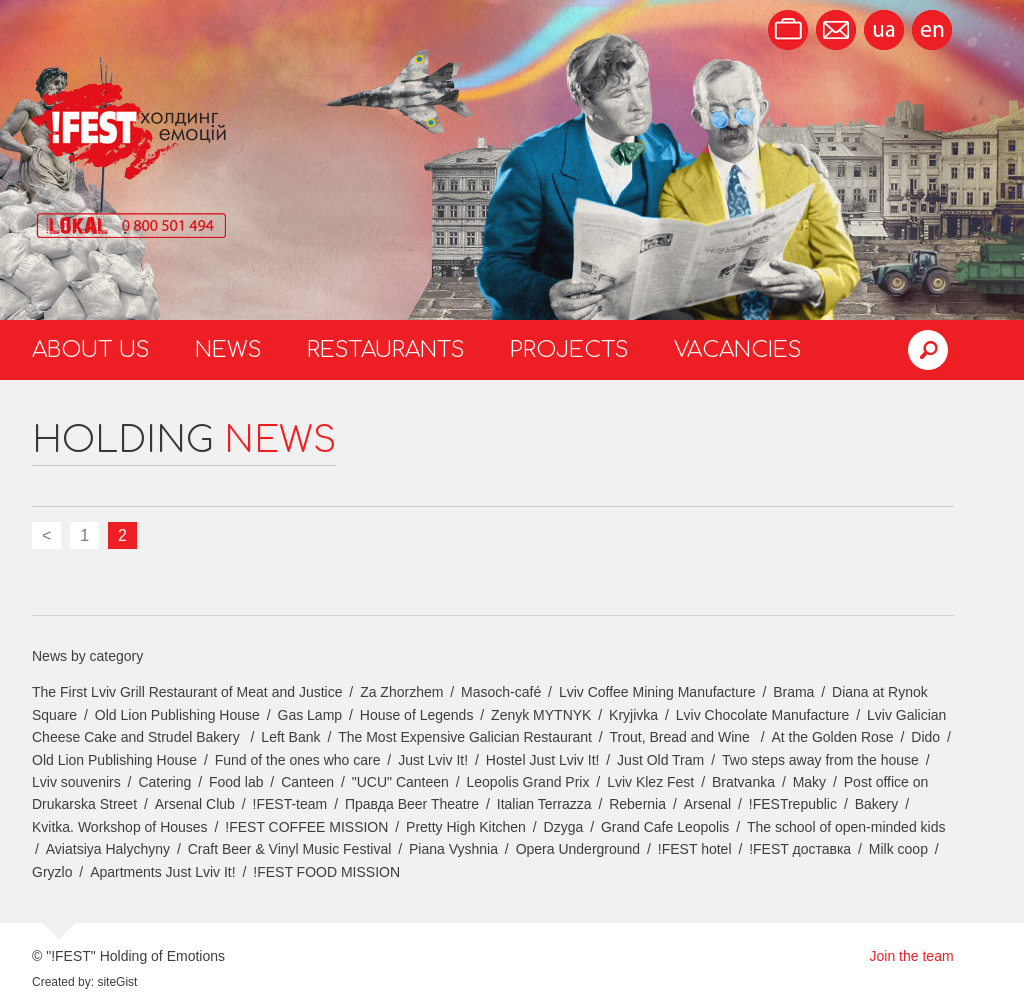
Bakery (877, 804)
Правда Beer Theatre (412, 804)
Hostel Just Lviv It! (543, 760)
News (228, 350)
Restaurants (386, 350)
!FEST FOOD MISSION (326, 872)
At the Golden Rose (832, 737)
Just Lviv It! (433, 760)
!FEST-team (290, 804)
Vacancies (738, 350)
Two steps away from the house (820, 760)
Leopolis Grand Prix (528, 782)
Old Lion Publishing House (177, 715)
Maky (809, 782)
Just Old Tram (660, 760)
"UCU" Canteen (400, 782)
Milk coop (898, 849)
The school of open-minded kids (846, 827)
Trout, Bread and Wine (682, 737)
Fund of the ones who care (298, 760)
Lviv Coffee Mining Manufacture (657, 692)
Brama (793, 692)
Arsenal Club (195, 804)
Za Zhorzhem (401, 692)
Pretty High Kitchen (466, 827)
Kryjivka (633, 715)
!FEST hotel (695, 849)
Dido (925, 737)
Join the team (912, 956)
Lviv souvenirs (76, 782)
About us (91, 350)
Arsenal (707, 804)
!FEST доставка (800, 849)
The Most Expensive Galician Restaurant (465, 737)
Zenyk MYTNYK (541, 715)
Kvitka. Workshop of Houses (120, 827)
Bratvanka (743, 782)
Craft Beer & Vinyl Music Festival (290, 849)
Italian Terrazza (544, 804)
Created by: (63, 982)
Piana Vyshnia (453, 849)
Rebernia (637, 804)
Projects (569, 350)
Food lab (236, 782)
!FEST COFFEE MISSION (306, 827)
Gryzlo (52, 872)
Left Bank (290, 737)
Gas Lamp (310, 715)
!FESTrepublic (793, 804)
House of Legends (417, 715)
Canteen (307, 782)
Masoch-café (501, 692)
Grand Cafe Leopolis (665, 827)
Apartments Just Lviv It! (163, 872)
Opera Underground (578, 849)
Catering (164, 782)
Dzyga (564, 827)
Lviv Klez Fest (650, 782)
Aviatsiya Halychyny (108, 849)
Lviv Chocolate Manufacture (763, 715)
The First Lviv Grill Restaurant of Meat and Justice (187, 692)
